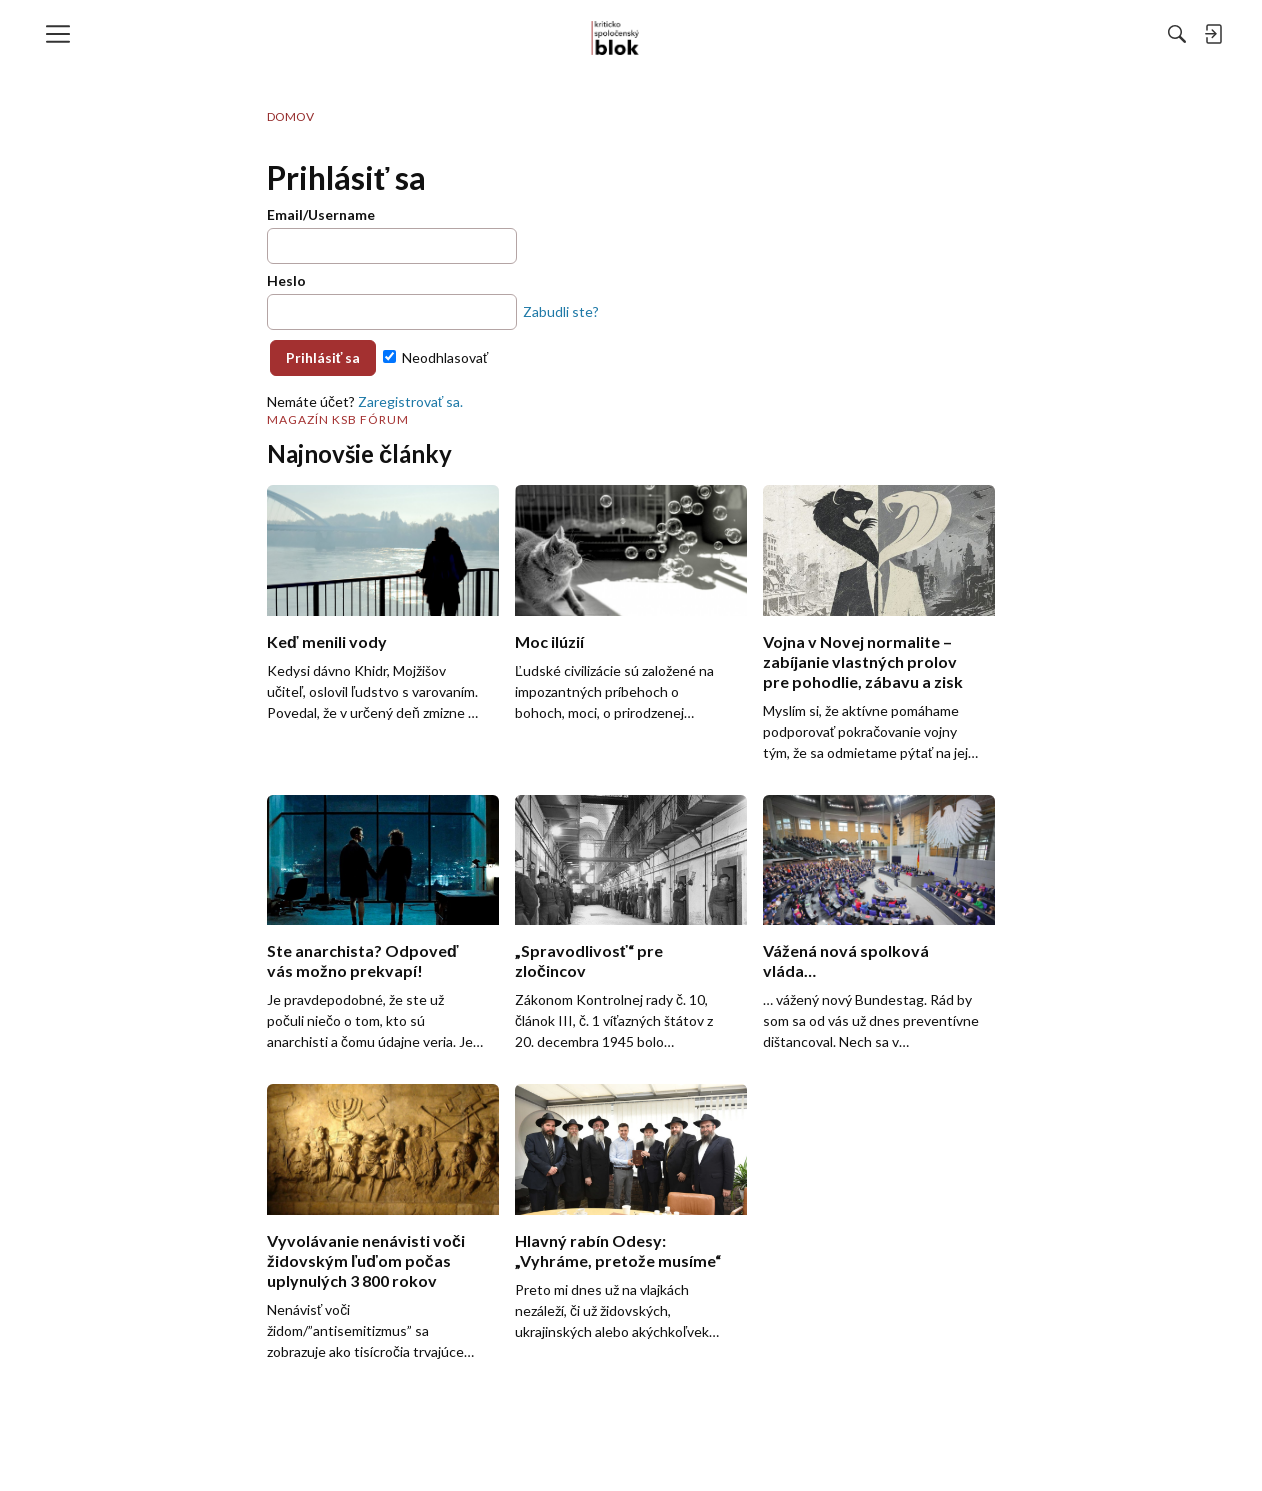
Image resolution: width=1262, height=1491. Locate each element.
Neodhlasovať (435, 357)
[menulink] (65, 34)
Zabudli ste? (561, 311)
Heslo (286, 280)
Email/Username (321, 214)
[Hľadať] (959, 34)
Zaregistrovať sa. (410, 401)
